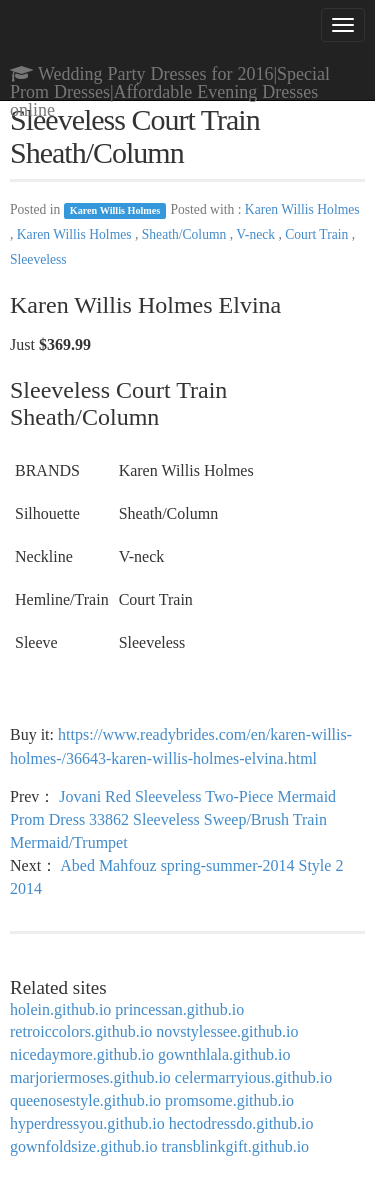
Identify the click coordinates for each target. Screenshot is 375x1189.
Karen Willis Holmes (115, 210)
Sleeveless (38, 259)
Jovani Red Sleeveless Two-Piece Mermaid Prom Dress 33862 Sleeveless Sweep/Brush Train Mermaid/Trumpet (173, 819)
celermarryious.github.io (253, 1077)
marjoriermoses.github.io (90, 1077)
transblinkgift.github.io (236, 1146)
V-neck (257, 234)
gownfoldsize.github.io (84, 1146)
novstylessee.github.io (227, 1031)
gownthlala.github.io (224, 1054)
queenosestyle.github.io (85, 1100)
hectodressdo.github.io (241, 1123)
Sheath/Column (186, 234)
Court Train (318, 234)
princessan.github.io (179, 1009)
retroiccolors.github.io (81, 1031)
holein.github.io (60, 1009)
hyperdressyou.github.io (87, 1123)
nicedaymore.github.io (82, 1054)
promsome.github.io (229, 1100)
